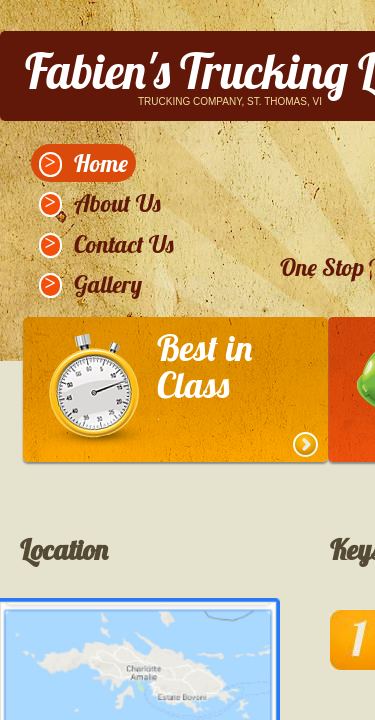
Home (101, 163)
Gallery (108, 284)
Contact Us (124, 244)
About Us (117, 203)
